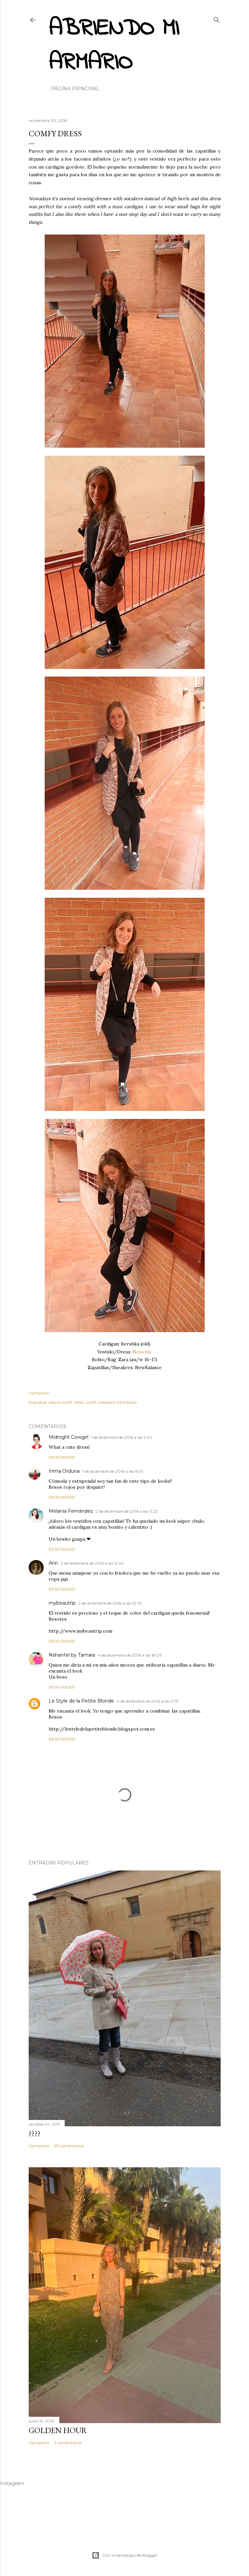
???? (35, 2133)
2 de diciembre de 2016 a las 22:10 (110, 1603)
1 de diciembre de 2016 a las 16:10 (113, 1471)
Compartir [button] (39, 1392)
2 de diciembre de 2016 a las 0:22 (127, 1511)
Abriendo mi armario (114, 46)
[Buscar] (217, 18)
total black (127, 1402)
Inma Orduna (64, 1471)
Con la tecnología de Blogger (124, 2555)
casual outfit (60, 1402)
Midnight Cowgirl (68, 1437)
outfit (91, 1402)
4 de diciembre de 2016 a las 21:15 (147, 1701)
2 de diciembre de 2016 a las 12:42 (92, 1563)
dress (79, 1402)
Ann (53, 1563)
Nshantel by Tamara (72, 1655)
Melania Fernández (71, 1511)
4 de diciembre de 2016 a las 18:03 (130, 1655)
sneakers (106, 1402)
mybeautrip (62, 1603)
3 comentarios (68, 2442)
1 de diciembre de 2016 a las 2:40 (121, 1437)
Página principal (75, 89)
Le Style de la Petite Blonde (81, 1701)
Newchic (142, 1352)
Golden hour (58, 2430)
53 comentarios (69, 2145)
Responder (62, 1457)
